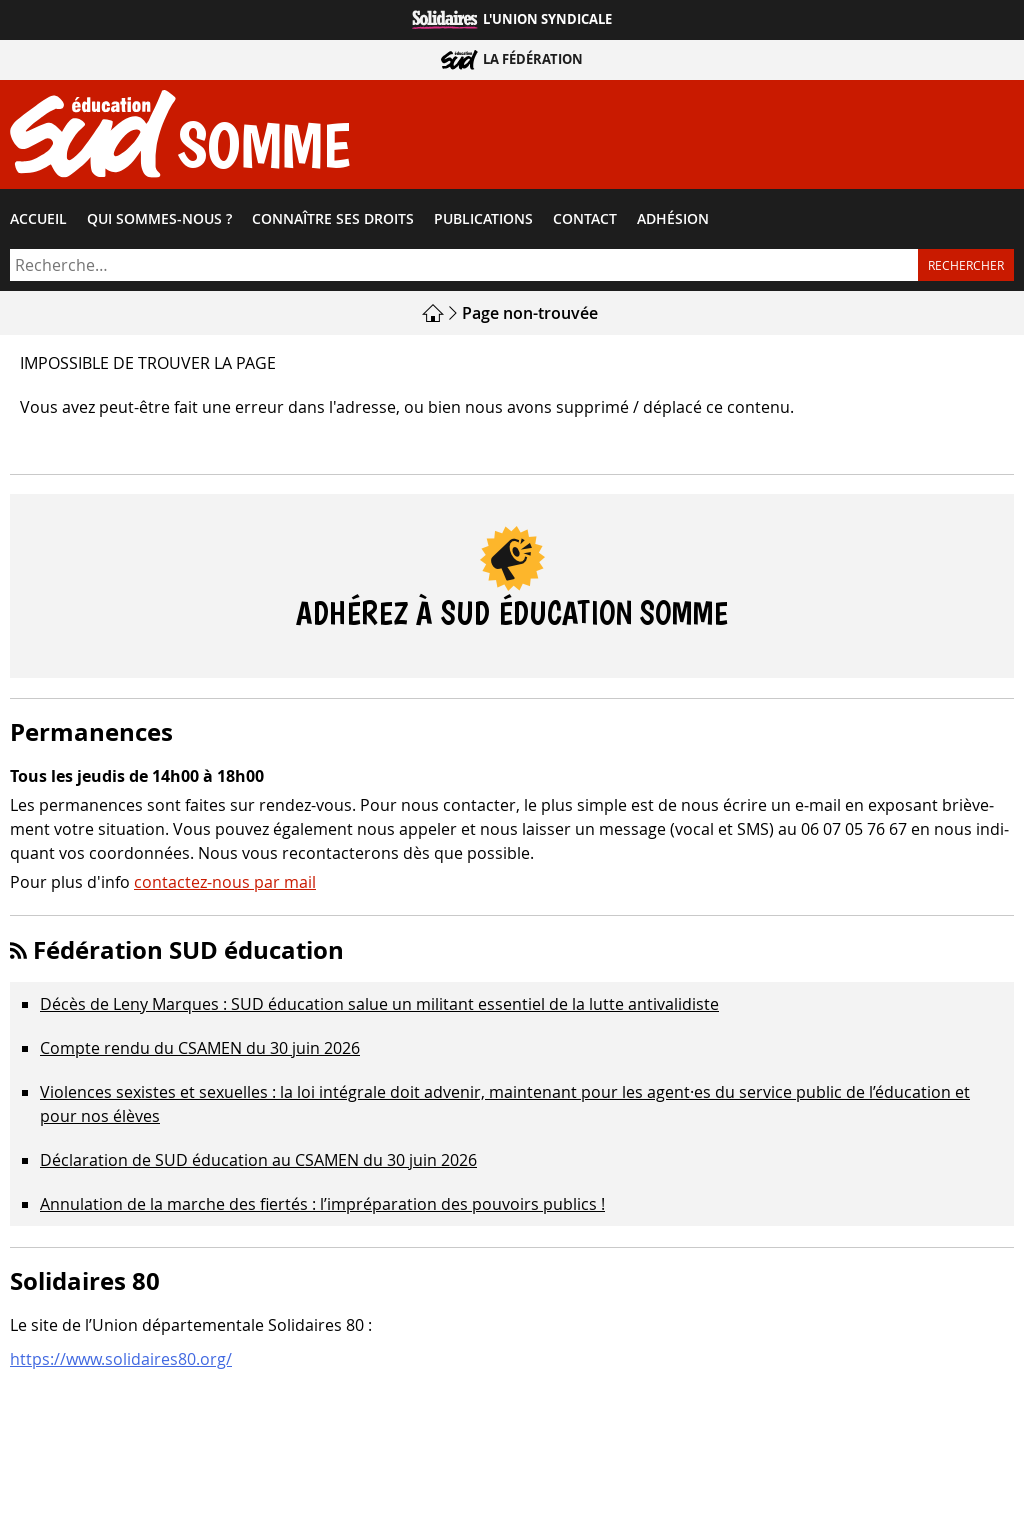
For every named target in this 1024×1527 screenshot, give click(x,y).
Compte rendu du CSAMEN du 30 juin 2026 (200, 1048)
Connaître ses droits (333, 219)
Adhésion (673, 219)
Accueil (38, 219)
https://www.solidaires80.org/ (121, 1359)
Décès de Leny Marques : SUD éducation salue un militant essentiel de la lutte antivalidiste (379, 1004)
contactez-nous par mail (225, 882)
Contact (585, 219)
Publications (483, 219)
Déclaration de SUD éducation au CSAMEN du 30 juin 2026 (258, 1160)
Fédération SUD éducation (188, 950)
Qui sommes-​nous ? (159, 219)
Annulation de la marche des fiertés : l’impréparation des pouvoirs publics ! (322, 1204)
